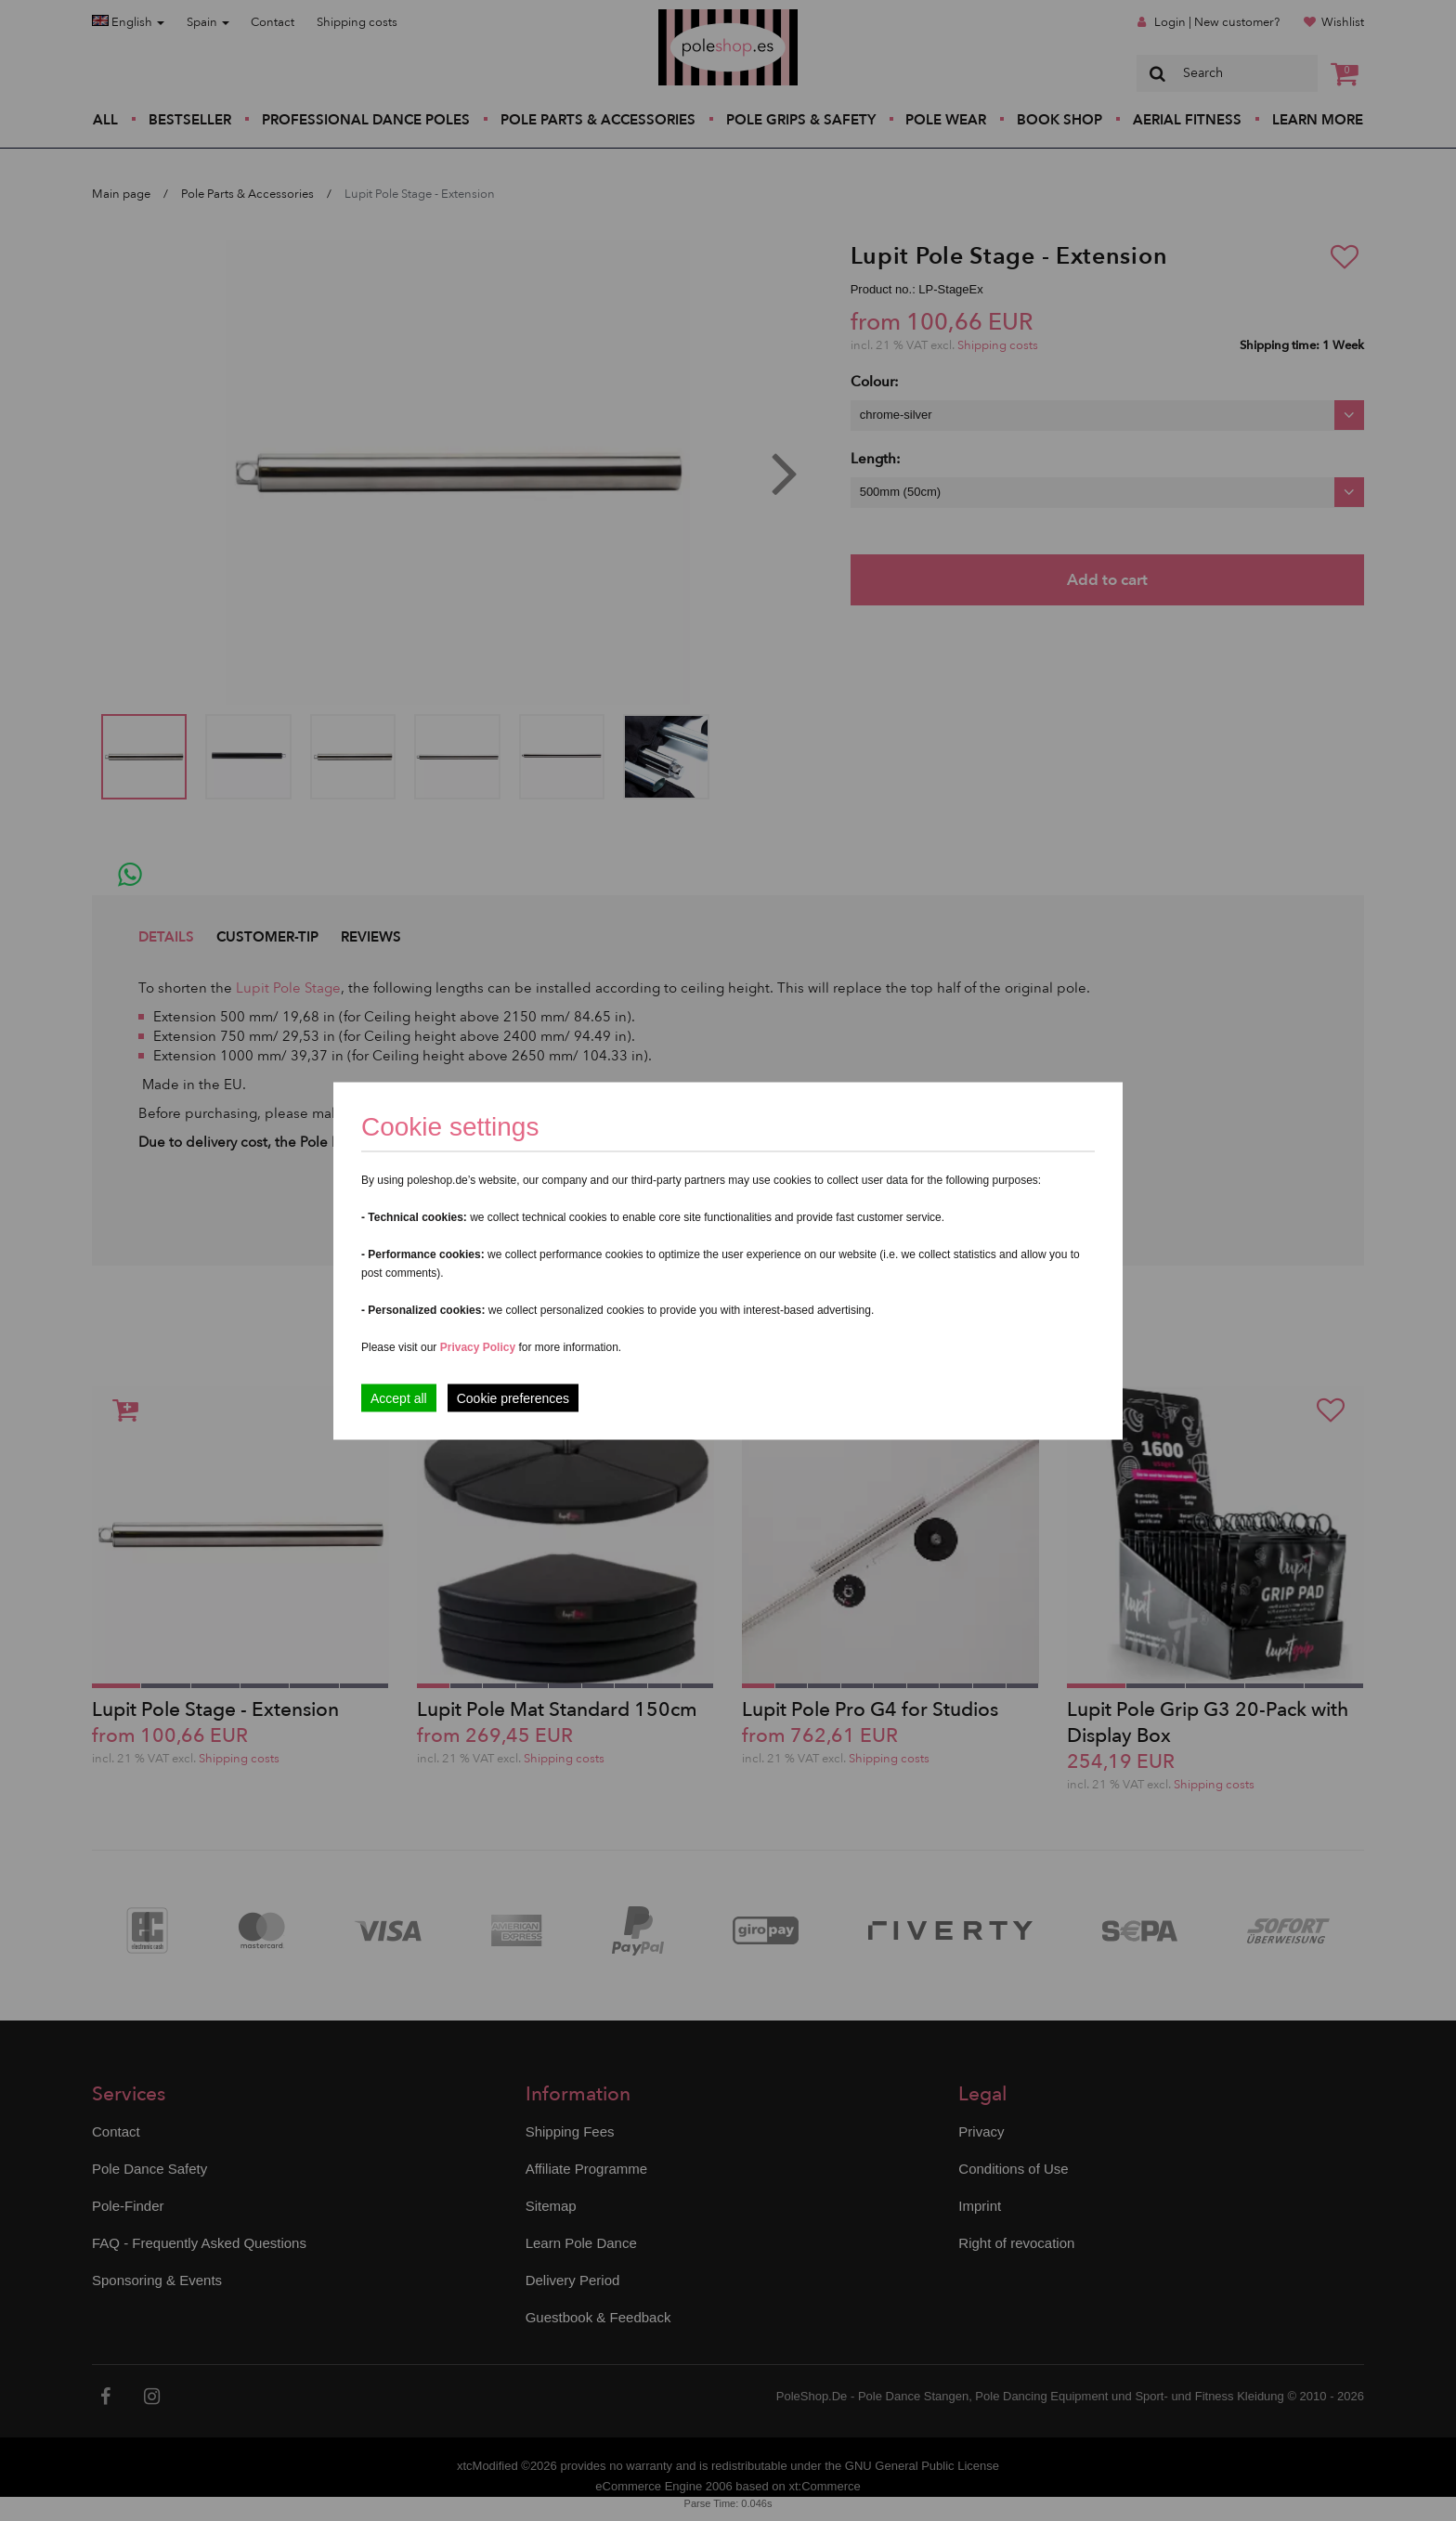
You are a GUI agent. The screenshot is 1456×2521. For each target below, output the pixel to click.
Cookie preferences (513, 1397)
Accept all (398, 1397)
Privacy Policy (477, 1346)
